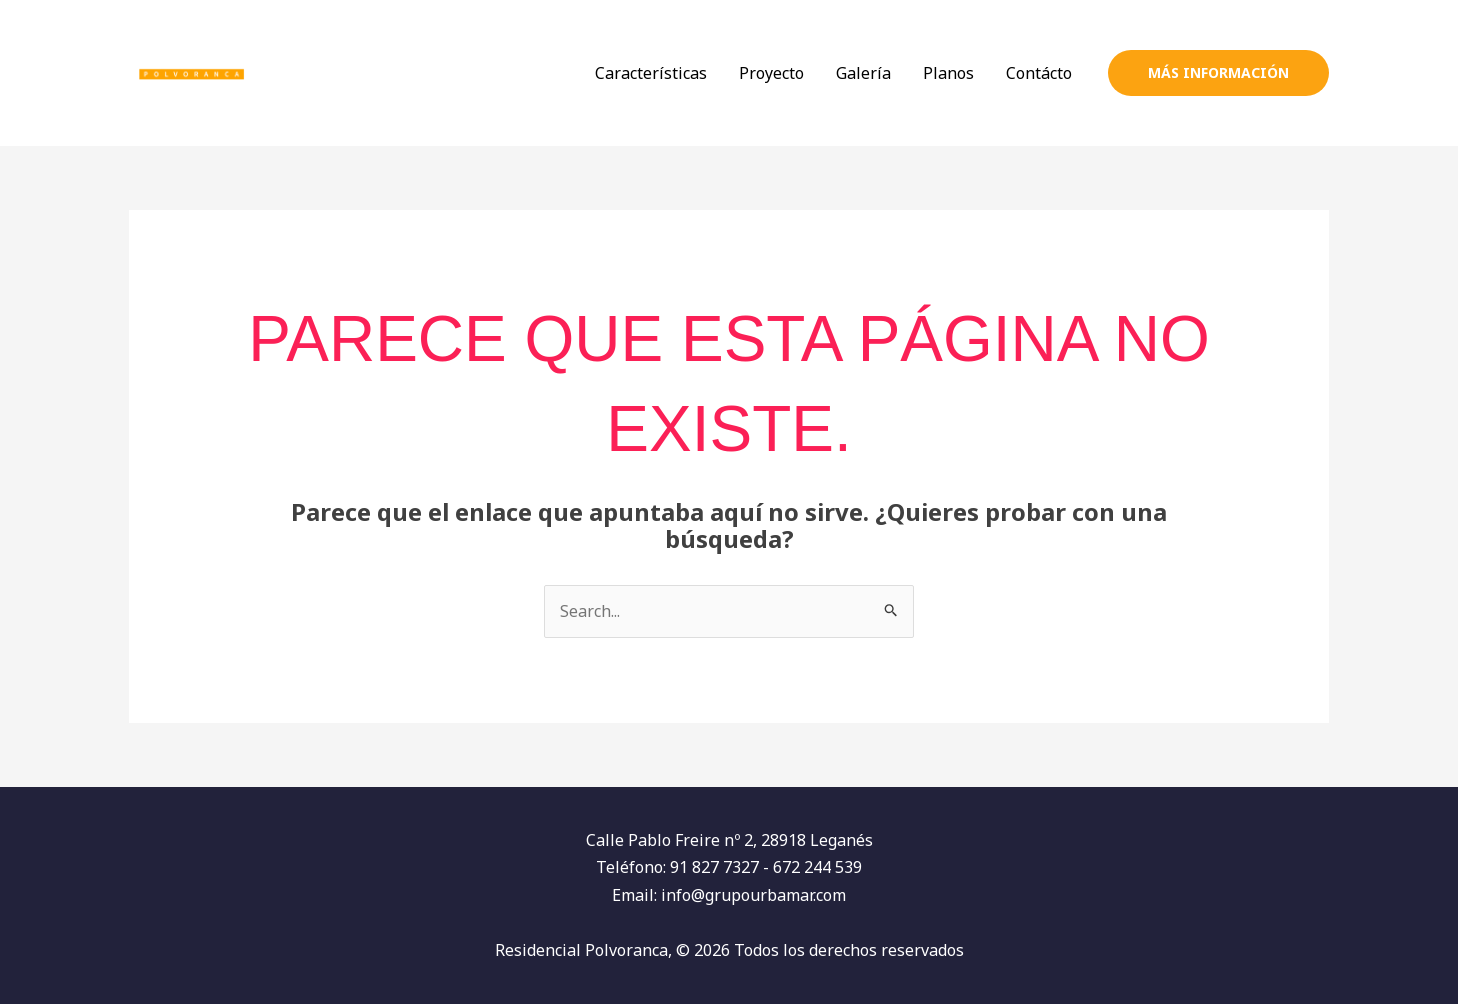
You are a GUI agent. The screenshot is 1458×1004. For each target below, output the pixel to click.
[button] (1218, 73)
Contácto (1039, 73)
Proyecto (771, 73)
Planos (948, 73)
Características (651, 73)
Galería (863, 73)
